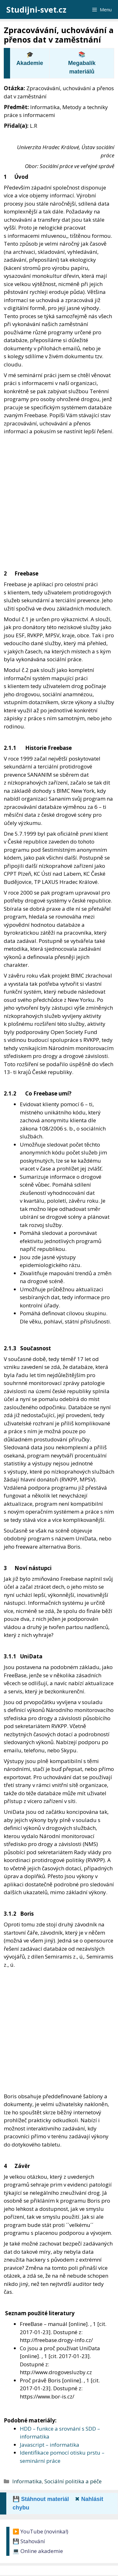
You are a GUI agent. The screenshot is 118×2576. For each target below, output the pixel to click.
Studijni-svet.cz (36, 9)
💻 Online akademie (38, 2551)
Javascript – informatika (49, 2444)
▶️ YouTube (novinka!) (40, 2531)
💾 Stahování (29, 2541)
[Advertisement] (59, 497)
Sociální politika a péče (73, 2481)
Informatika (27, 2481)
